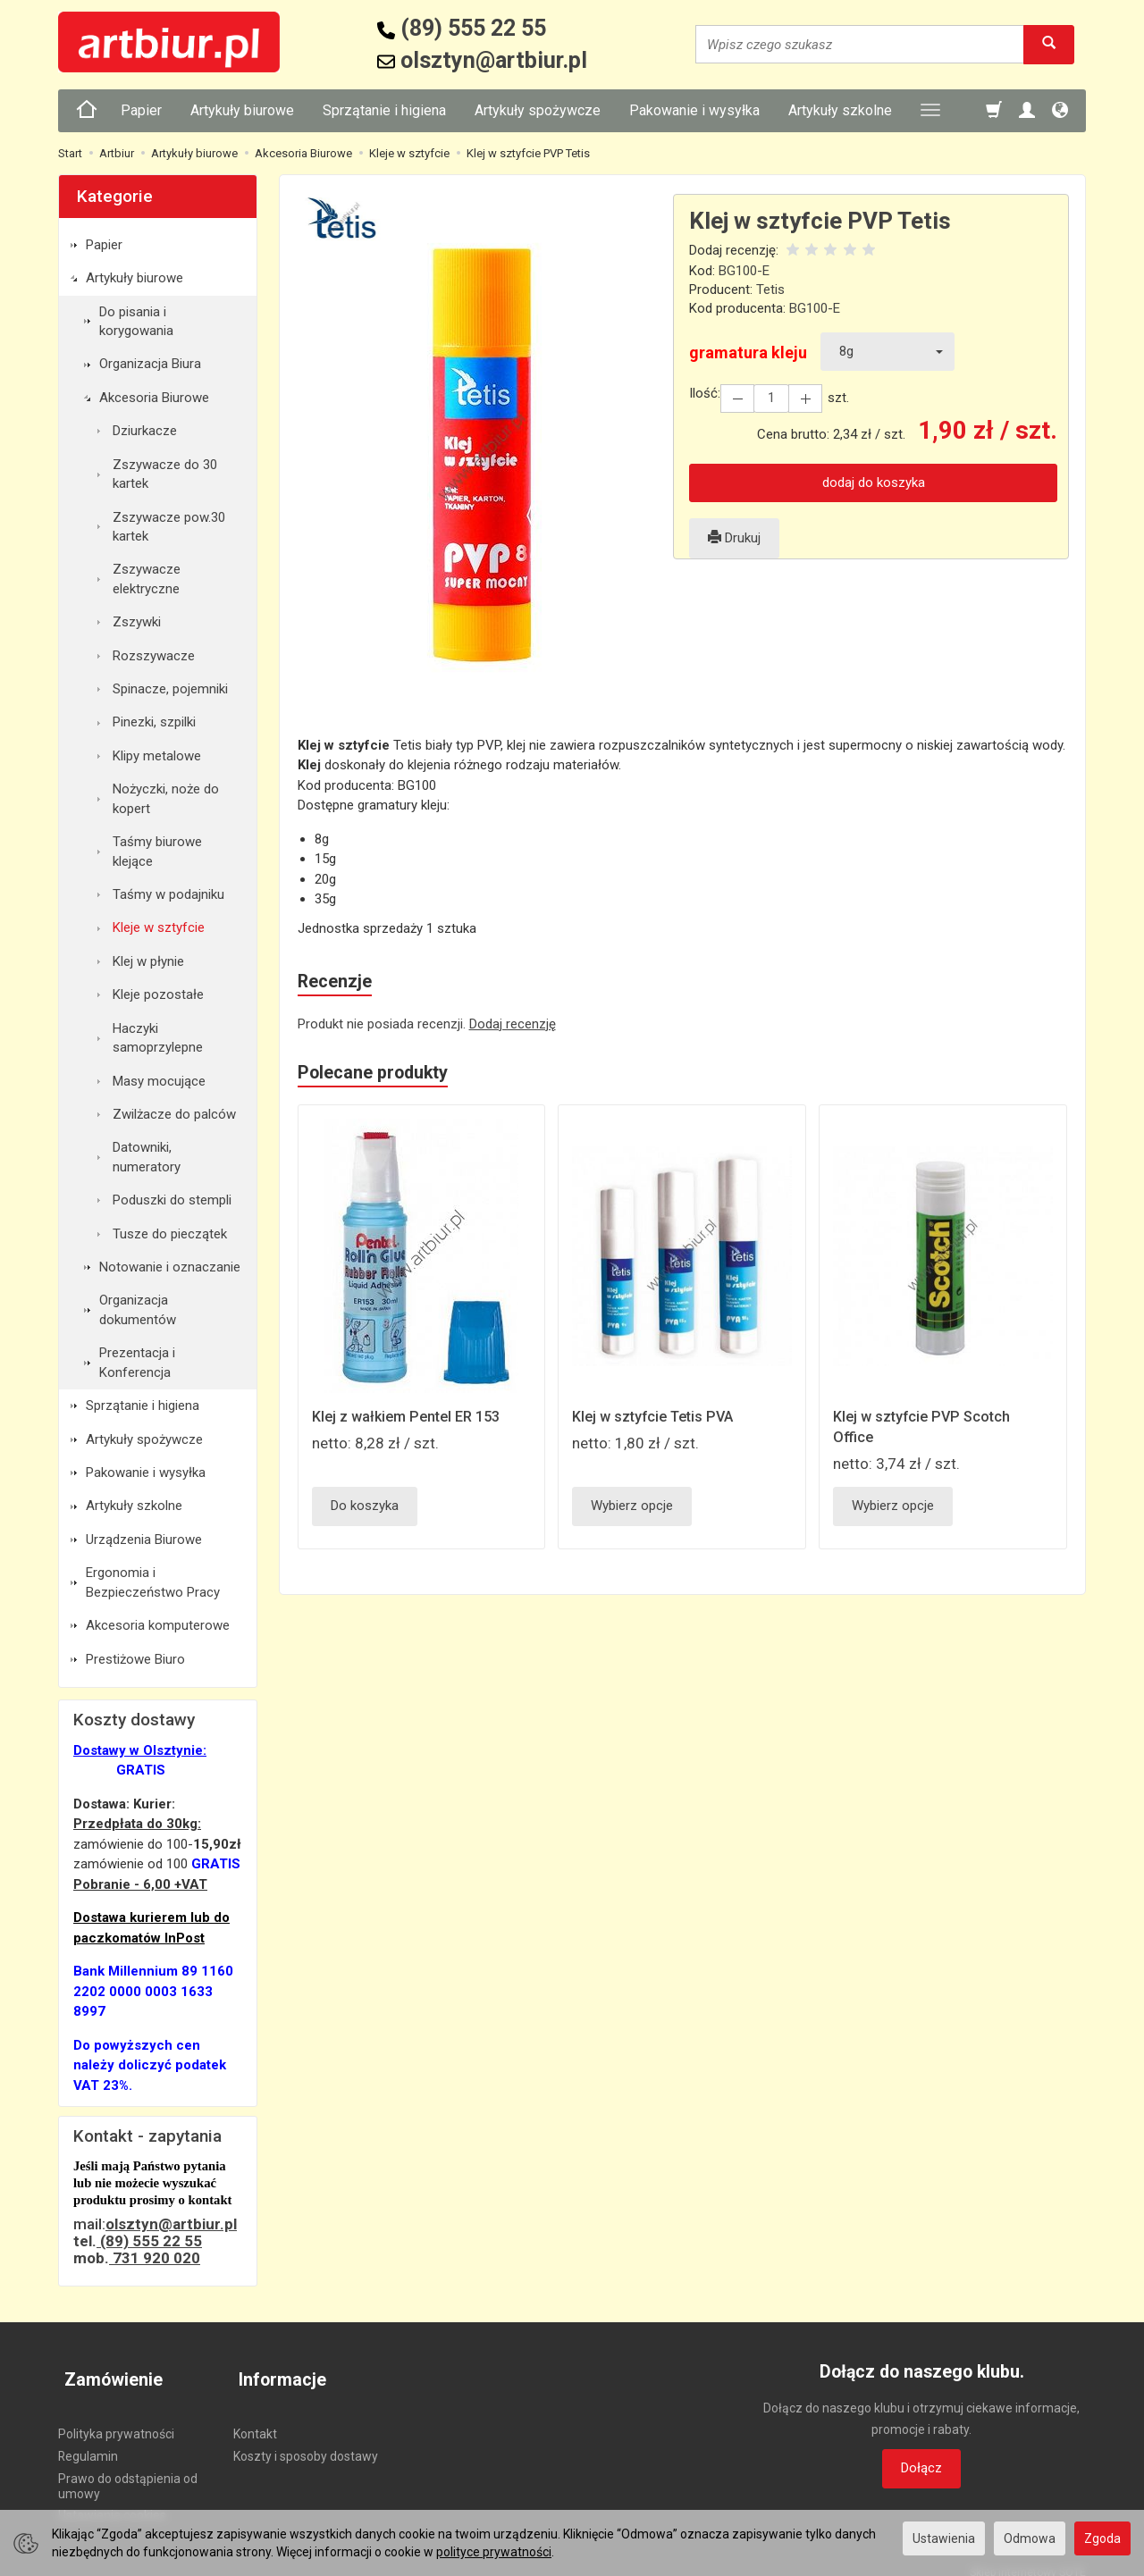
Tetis (770, 289)
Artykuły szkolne (840, 110)
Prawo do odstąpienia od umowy (128, 2471)
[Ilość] (768, 398)
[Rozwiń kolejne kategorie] (930, 110)
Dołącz (921, 2468)
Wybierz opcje (632, 1509)
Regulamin (88, 2442)
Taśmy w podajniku (168, 894)
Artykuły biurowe (242, 110)
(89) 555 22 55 (149, 2241)
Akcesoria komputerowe (158, 1625)
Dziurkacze (145, 431)
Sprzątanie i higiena (384, 110)
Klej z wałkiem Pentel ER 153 (411, 1420)
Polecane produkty (378, 1076)
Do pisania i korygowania (136, 321)
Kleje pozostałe (158, 994)
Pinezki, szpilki (154, 722)
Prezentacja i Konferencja (137, 1362)
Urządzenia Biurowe (144, 1539)
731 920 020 (154, 2258)
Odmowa (1030, 2538)
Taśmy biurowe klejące (157, 851)
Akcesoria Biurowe (154, 398)
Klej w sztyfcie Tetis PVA (657, 1420)
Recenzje (337, 983)
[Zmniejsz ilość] (800, 398)
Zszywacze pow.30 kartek (169, 526)
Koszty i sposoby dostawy (305, 2442)
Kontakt (255, 2419)
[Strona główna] (86, 110)
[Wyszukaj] (1048, 44)
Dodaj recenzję (512, 1025)
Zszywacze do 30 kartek (165, 474)
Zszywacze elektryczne (147, 578)
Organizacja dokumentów (137, 1309)
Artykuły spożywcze (538, 110)
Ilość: (704, 393)
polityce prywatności (493, 2552)
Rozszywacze (154, 656)
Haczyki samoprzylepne (158, 1037)
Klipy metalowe (157, 756)
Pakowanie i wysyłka (694, 110)
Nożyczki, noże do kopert (166, 798)
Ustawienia (944, 2538)
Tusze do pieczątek (170, 1234)
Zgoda (1102, 2538)
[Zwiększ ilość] (735, 398)
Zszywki (137, 622)
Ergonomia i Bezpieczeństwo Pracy (153, 1582)
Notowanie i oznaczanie (169, 1267)
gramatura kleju (748, 352)
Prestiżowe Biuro (135, 1659)
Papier (141, 110)
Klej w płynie (148, 961)
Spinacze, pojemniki (170, 689)
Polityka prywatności (116, 2419)
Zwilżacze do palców (174, 1114)
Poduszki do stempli (172, 1200)
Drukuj (734, 538)
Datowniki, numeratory (147, 1156)
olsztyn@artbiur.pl (171, 2224)
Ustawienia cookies (112, 2501)
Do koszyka (365, 1509)
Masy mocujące (159, 1081)
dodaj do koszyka (873, 482)
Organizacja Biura (150, 364)
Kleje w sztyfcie (159, 927)
